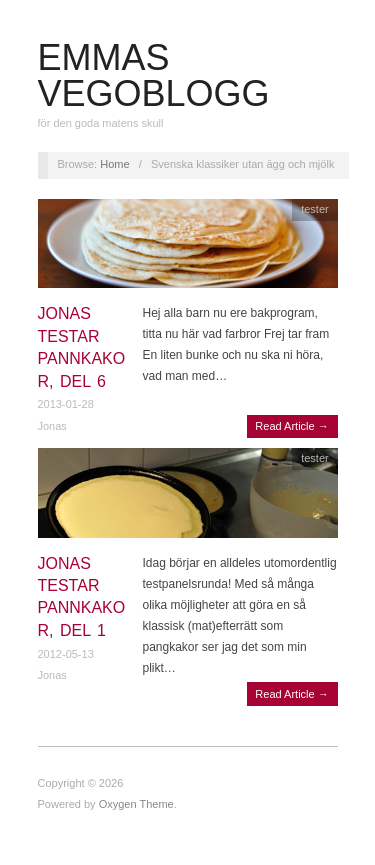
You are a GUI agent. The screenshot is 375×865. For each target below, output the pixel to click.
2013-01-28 (66, 404)
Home (114, 164)
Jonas (52, 426)
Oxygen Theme (136, 804)
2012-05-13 (66, 654)
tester (315, 209)
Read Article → (291, 426)
